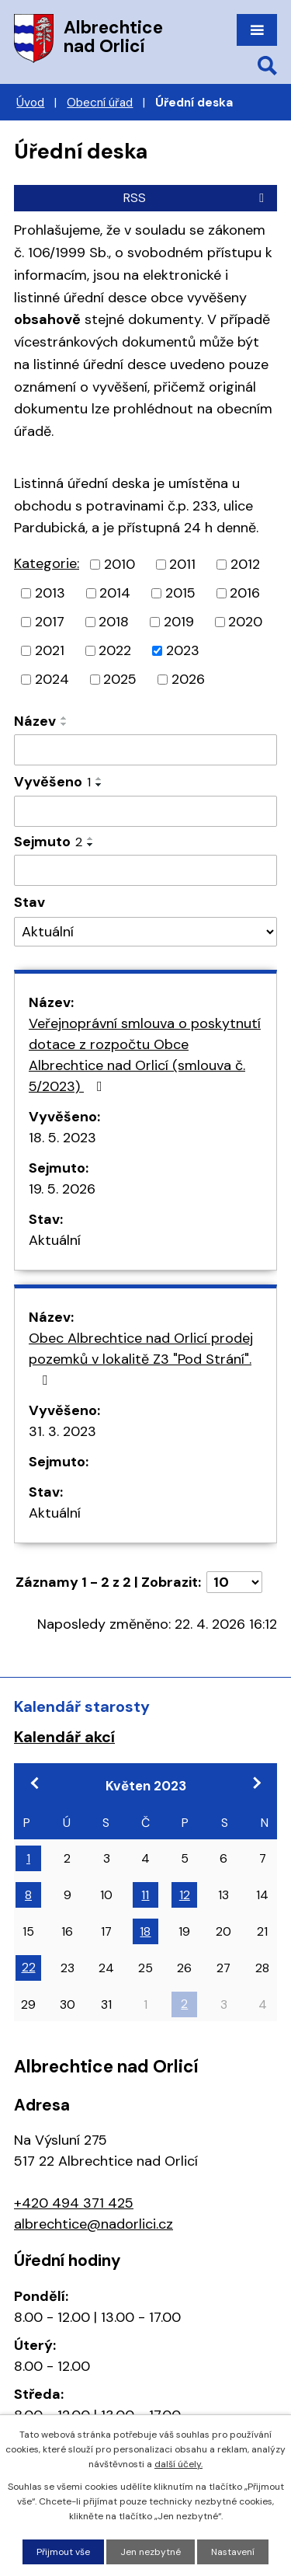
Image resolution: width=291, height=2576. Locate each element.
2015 (180, 593)
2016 (245, 593)
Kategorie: (46, 563)
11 (145, 1895)
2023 (182, 650)
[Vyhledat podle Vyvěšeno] (145, 811)
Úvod (30, 102)
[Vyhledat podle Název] (145, 749)
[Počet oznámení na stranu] (234, 1582)
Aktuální (55, 1240)
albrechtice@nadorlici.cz (93, 2224)
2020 (245, 621)
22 (29, 1967)
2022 (115, 650)
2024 (52, 679)
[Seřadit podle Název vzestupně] (64, 718)
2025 (120, 679)
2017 (49, 621)
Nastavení (233, 2552)
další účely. (178, 2464)
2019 (179, 621)
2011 (182, 564)
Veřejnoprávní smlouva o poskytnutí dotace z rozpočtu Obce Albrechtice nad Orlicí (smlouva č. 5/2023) (145, 1055)
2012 (245, 564)
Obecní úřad (100, 102)
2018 (114, 621)
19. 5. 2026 (62, 1189)
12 (184, 1895)
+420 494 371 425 (73, 2203)
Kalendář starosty (82, 1706)
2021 (49, 650)
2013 (50, 593)
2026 (188, 679)
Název (35, 721)
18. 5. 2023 (62, 1137)
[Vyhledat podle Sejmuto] (145, 870)
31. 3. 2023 (62, 1431)
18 (145, 1931)
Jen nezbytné (150, 2552)
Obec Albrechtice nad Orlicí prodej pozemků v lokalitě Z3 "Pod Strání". (141, 1358)
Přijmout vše (63, 2552)
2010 (119, 564)
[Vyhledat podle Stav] (145, 932)
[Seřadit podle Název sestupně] (64, 724)
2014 (114, 593)
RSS (196, 198)
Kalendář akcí (64, 1737)
